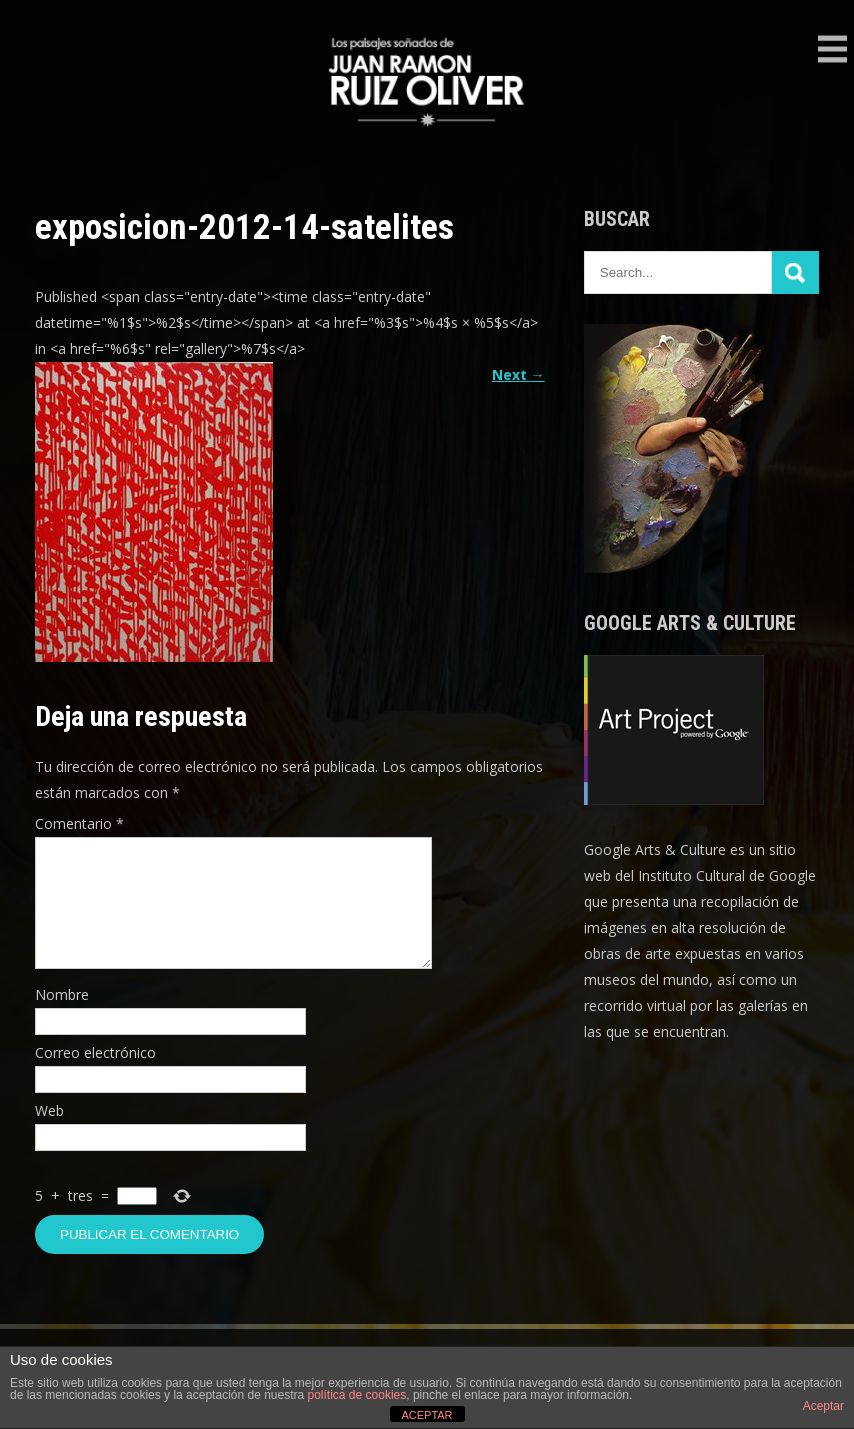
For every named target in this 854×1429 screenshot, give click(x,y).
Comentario (79, 823)
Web (49, 1134)
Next (518, 374)
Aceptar (823, 1406)
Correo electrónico (95, 1076)
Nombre (62, 1018)
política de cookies (357, 1395)
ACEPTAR (426, 1415)
